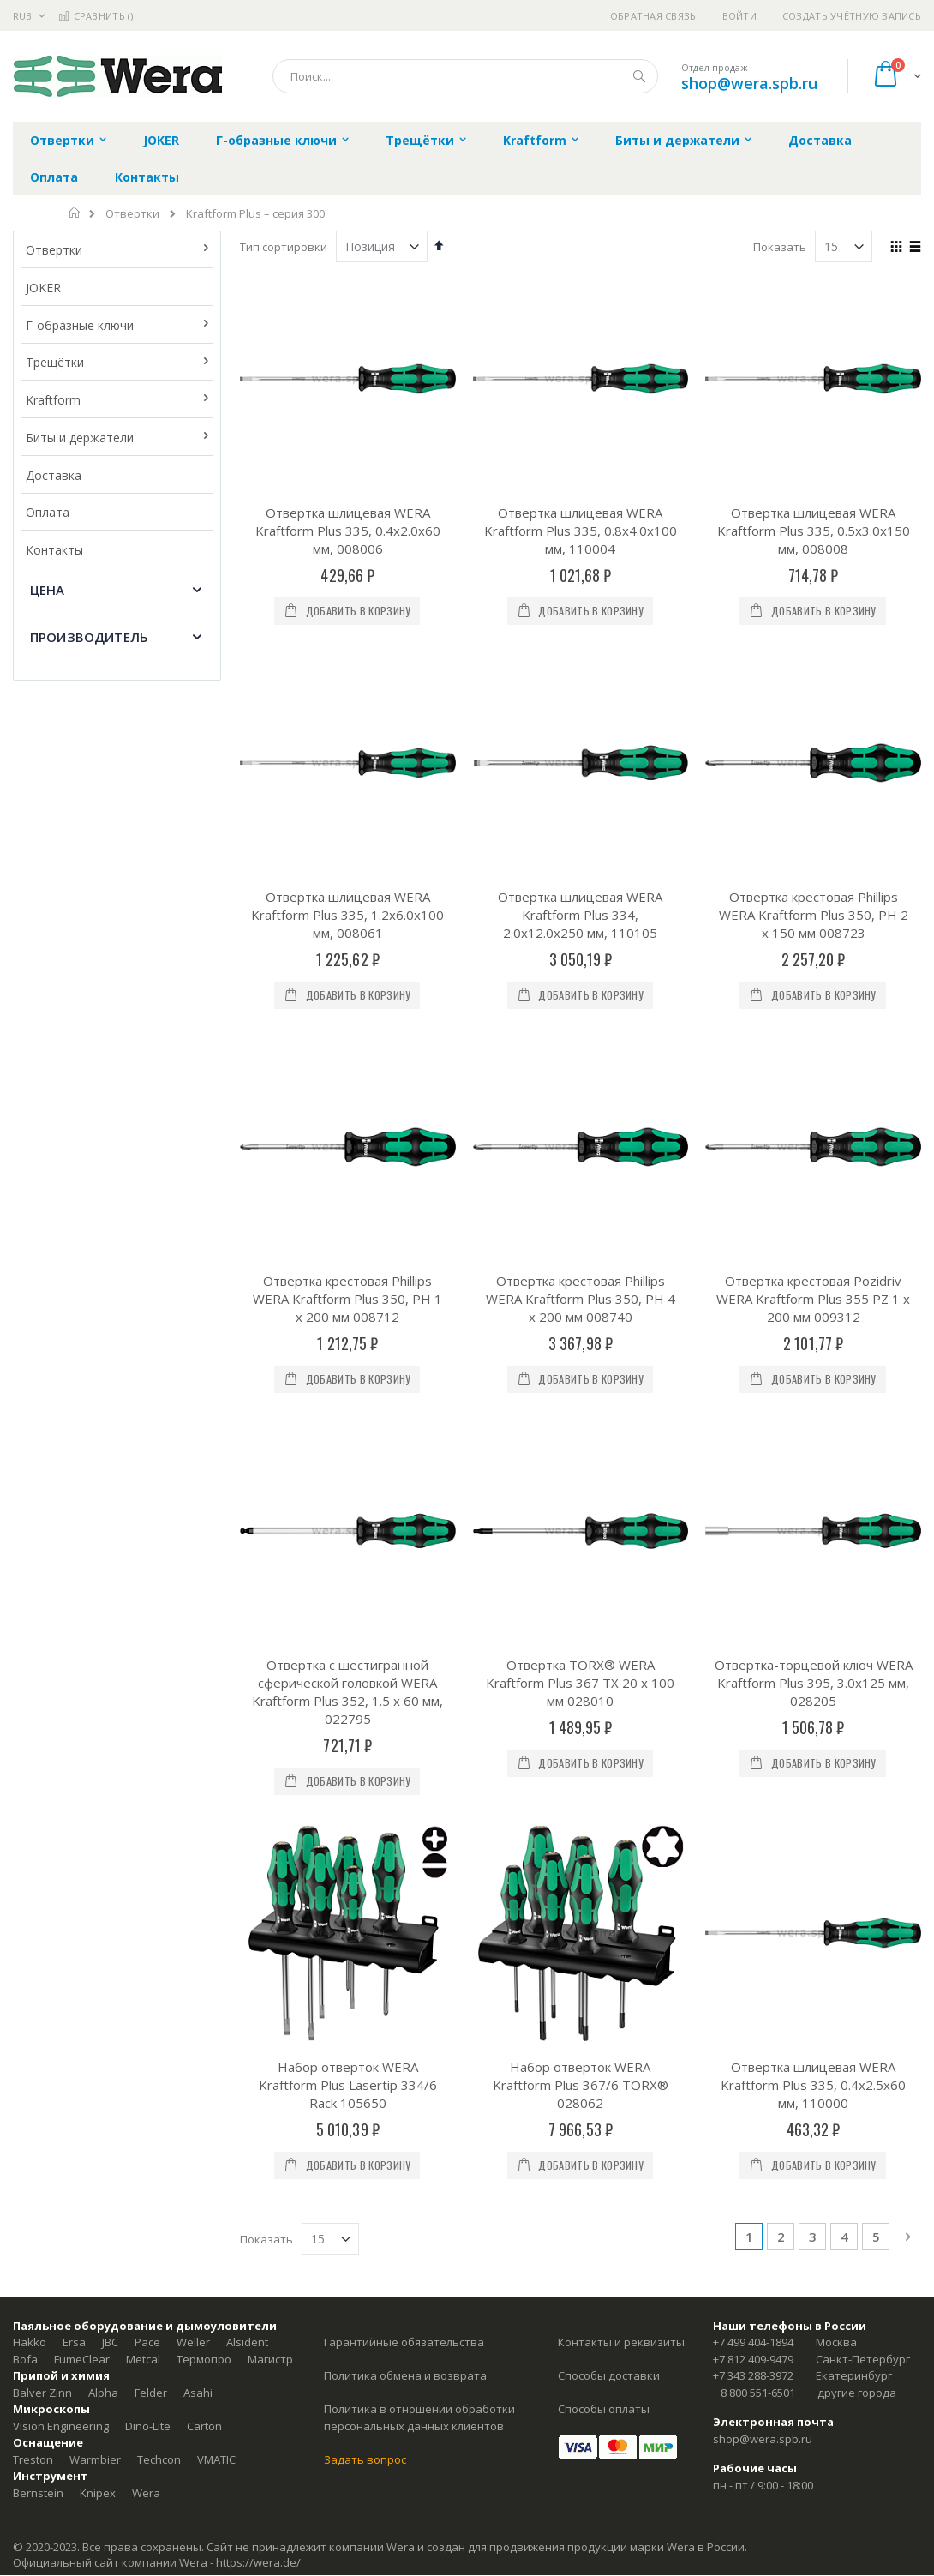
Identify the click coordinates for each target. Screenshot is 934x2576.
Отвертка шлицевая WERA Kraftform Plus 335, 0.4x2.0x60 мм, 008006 (347, 530)
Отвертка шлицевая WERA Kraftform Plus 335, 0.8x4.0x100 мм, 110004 (580, 530)
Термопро (204, 2359)
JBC (110, 2342)
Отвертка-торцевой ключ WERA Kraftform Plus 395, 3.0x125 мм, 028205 (814, 1682)
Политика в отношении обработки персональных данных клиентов (419, 2417)
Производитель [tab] (89, 637)
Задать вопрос (365, 2459)
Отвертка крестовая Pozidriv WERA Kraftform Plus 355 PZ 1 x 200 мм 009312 (813, 1298)
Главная (75, 212)
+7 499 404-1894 (753, 2342)
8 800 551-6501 (758, 2392)
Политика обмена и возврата (405, 2375)
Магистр (270, 2359)
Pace (147, 2342)
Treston (33, 2459)
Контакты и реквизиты (621, 2342)
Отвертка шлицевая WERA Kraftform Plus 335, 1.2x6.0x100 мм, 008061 (347, 914)
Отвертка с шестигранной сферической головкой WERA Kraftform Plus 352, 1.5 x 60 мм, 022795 (347, 1691)
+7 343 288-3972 (753, 2375)
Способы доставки (609, 2375)
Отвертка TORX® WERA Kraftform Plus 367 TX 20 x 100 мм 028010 (580, 1682)
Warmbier (95, 2459)
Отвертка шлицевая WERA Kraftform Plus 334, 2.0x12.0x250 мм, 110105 (580, 914)
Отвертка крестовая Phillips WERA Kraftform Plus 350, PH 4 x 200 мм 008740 (580, 1298)
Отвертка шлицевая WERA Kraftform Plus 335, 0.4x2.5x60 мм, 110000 (813, 2084)
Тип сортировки (283, 247)
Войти (739, 15)
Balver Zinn (42, 2392)
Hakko (29, 2342)
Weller (193, 2342)
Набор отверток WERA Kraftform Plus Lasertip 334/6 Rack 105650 (348, 2084)
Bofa (25, 2359)
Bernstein (38, 2493)
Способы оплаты (604, 2409)
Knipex (98, 2493)
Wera (146, 2493)
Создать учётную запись (851, 15)
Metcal (143, 2359)
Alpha (103, 2392)
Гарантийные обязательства (404, 2342)
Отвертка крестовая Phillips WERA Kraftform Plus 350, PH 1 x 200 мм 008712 (347, 1298)
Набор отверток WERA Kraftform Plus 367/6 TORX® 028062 (580, 2084)
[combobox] (465, 76)
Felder (151, 2392)
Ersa (74, 2342)
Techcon (159, 2459)
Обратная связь (653, 15)
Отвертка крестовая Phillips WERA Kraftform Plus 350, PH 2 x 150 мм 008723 (813, 914)
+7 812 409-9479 (753, 2359)
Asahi (198, 2392)
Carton (204, 2426)
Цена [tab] (47, 589)
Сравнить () (95, 15)
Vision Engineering (61, 2426)
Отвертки (132, 213)
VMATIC (216, 2459)
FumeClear (82, 2359)
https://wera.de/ (258, 2562)
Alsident (247, 2342)
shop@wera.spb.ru (749, 83)
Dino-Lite (148, 2426)
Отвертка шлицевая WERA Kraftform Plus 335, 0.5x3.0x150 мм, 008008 (813, 530)
